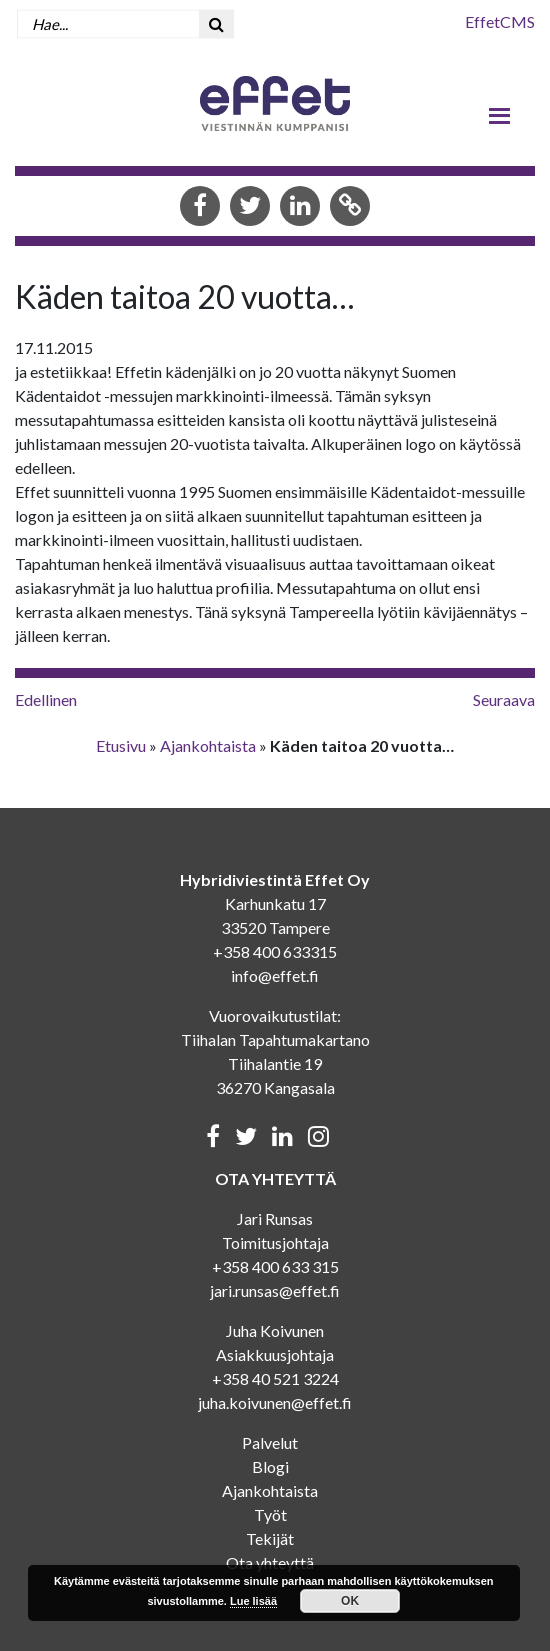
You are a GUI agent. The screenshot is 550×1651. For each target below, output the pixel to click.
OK (350, 1601)
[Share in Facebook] (200, 207)
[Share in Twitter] (250, 207)
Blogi (270, 1466)
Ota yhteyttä (270, 1562)
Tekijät (270, 1538)
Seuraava (504, 699)
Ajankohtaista (208, 745)
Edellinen (46, 699)
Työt (270, 1514)
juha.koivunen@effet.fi (275, 1402)
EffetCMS (500, 21)
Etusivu (121, 745)
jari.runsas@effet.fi (275, 1290)
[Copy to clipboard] (350, 207)
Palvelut (270, 1442)
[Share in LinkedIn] (300, 207)
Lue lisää (253, 1601)
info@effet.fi (275, 975)
